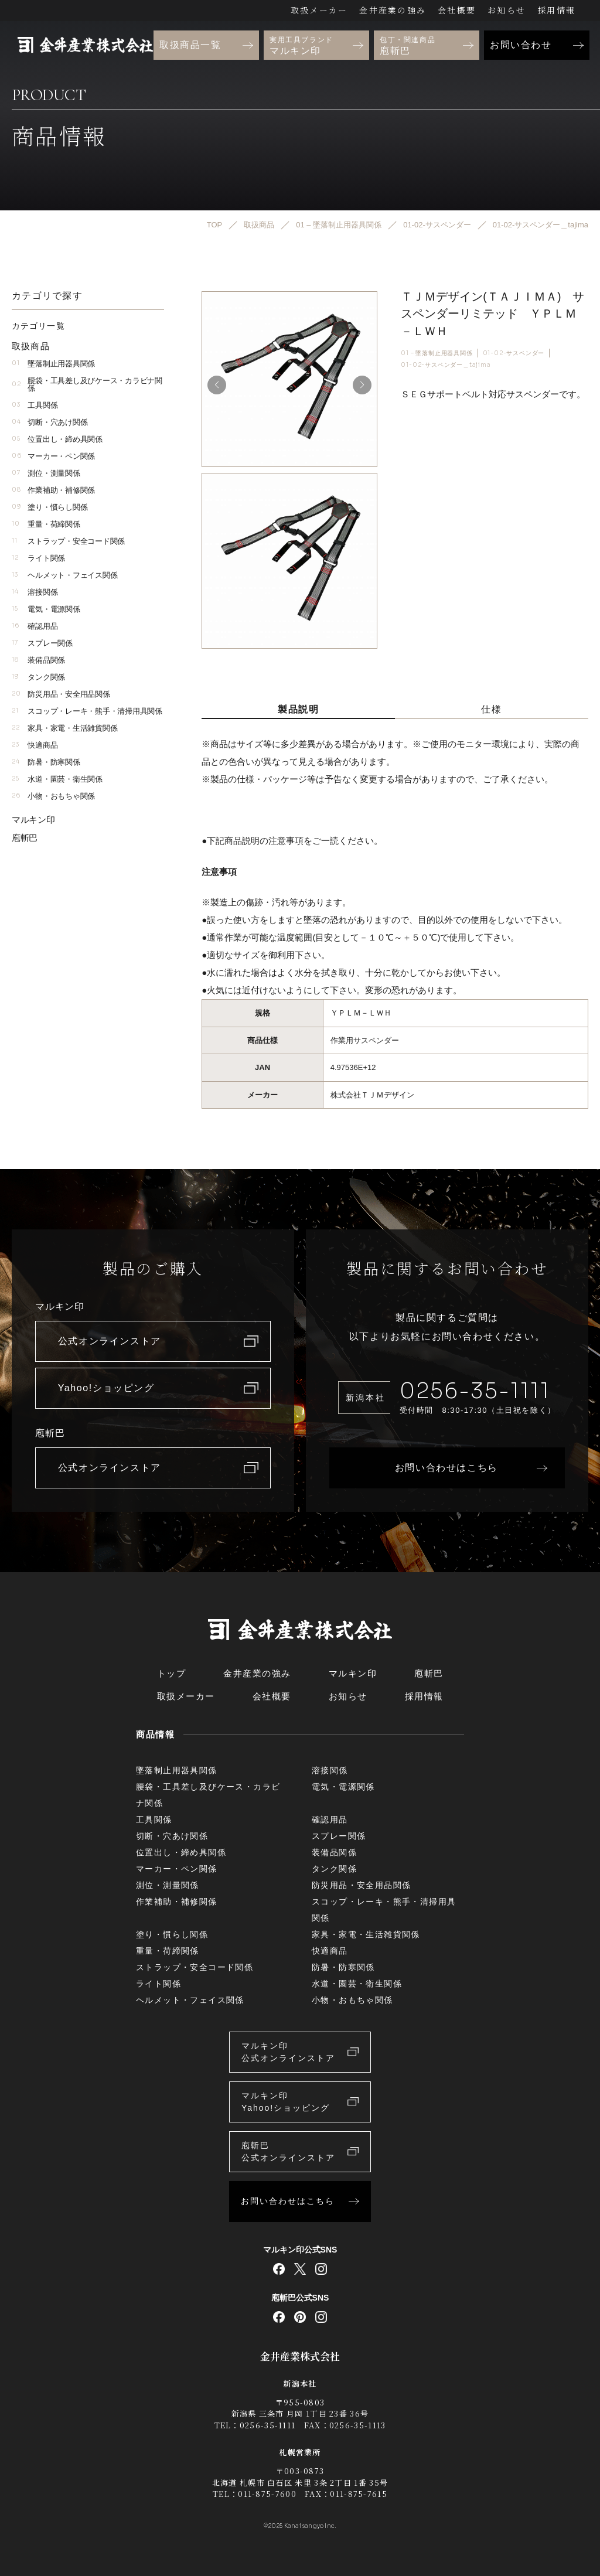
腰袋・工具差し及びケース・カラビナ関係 (87, 384)
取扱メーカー (319, 10)
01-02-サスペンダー (514, 353)
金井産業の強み (392, 10)
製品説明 (298, 709)
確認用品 (34, 626)
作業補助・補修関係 (53, 490)
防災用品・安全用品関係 (61, 694)
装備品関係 (38, 660)
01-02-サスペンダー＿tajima (445, 365)
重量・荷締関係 (46, 524)
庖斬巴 (25, 838)
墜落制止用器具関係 (53, 363)
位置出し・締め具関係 (57, 439)
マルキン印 (33, 819)
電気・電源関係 (46, 609)
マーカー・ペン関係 (53, 456)
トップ (171, 1673)
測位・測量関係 (46, 473)
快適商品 (34, 745)
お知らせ (507, 10)
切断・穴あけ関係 (49, 422)
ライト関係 (38, 558)
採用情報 (556, 10)
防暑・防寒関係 (46, 762)
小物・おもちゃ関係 (53, 796)
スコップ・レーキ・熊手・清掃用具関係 (87, 711)
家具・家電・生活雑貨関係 (64, 728)
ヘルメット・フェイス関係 (64, 575)
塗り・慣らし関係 (49, 507)
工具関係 (34, 405)
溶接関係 (34, 592)
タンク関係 (38, 677)
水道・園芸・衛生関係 (57, 779)
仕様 (491, 709)
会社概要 (457, 10)
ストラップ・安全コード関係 (68, 541)
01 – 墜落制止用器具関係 (436, 353)
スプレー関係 (42, 643)
